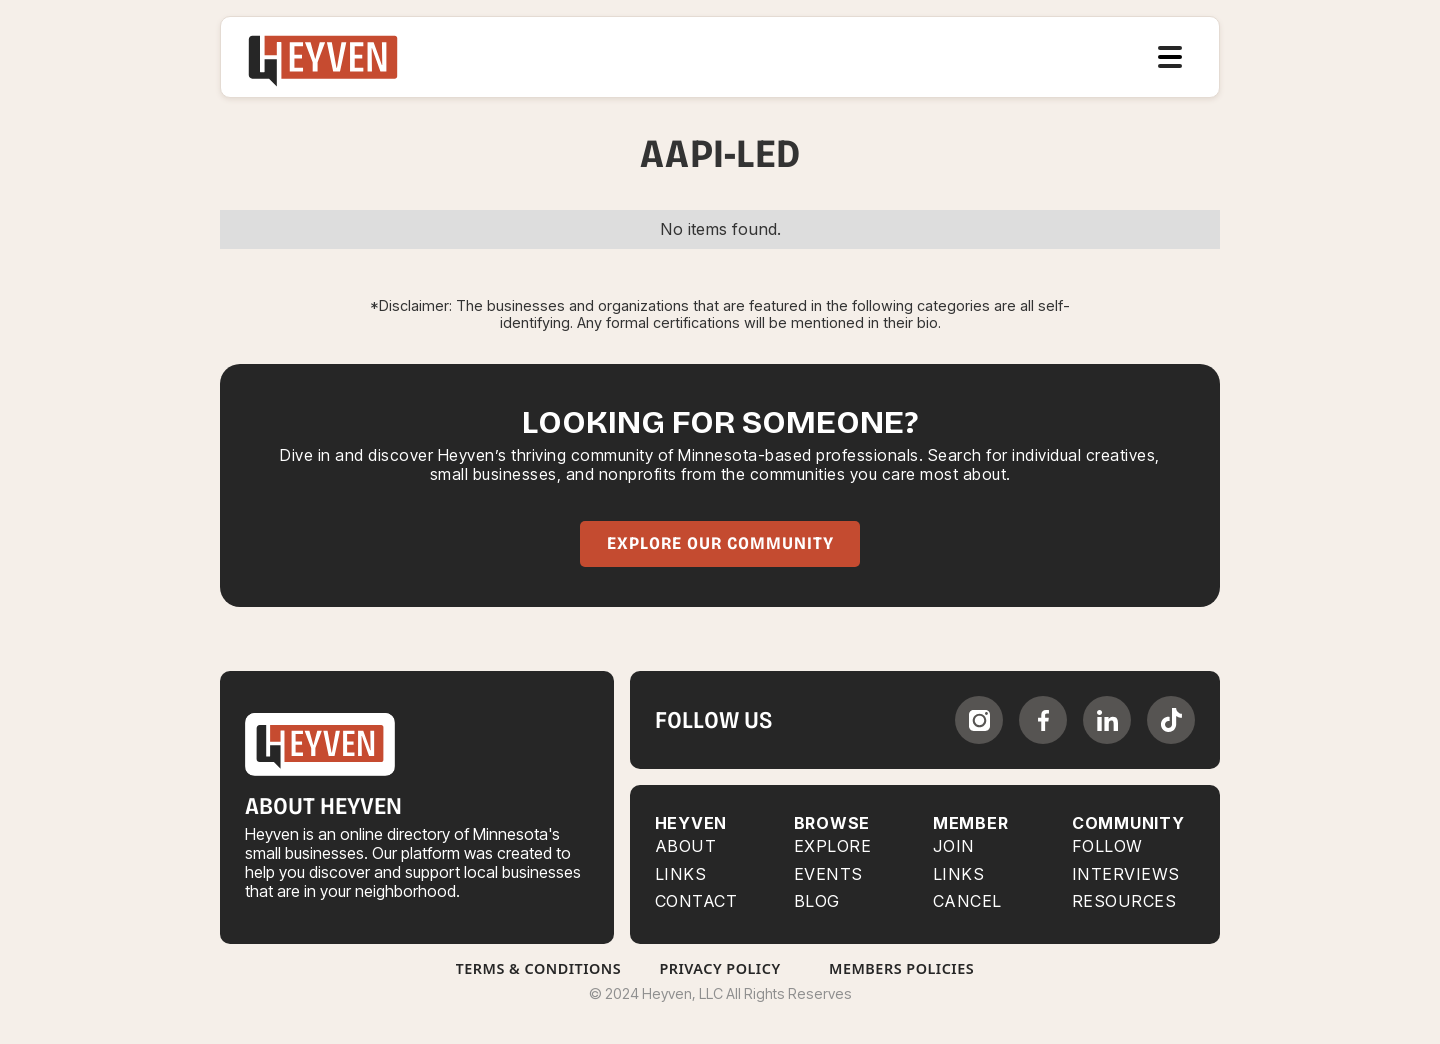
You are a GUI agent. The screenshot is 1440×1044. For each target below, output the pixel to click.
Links (681, 874)
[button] (1170, 57)
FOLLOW (1107, 846)
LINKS (959, 874)
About (686, 846)
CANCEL (967, 901)
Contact (696, 901)
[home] (323, 57)
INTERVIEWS (1126, 874)
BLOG (817, 901)
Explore (833, 846)
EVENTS (828, 874)
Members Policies (901, 968)
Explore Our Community (720, 543)
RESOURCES (1124, 901)
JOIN (954, 846)
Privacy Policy (719, 968)
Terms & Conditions (539, 968)
